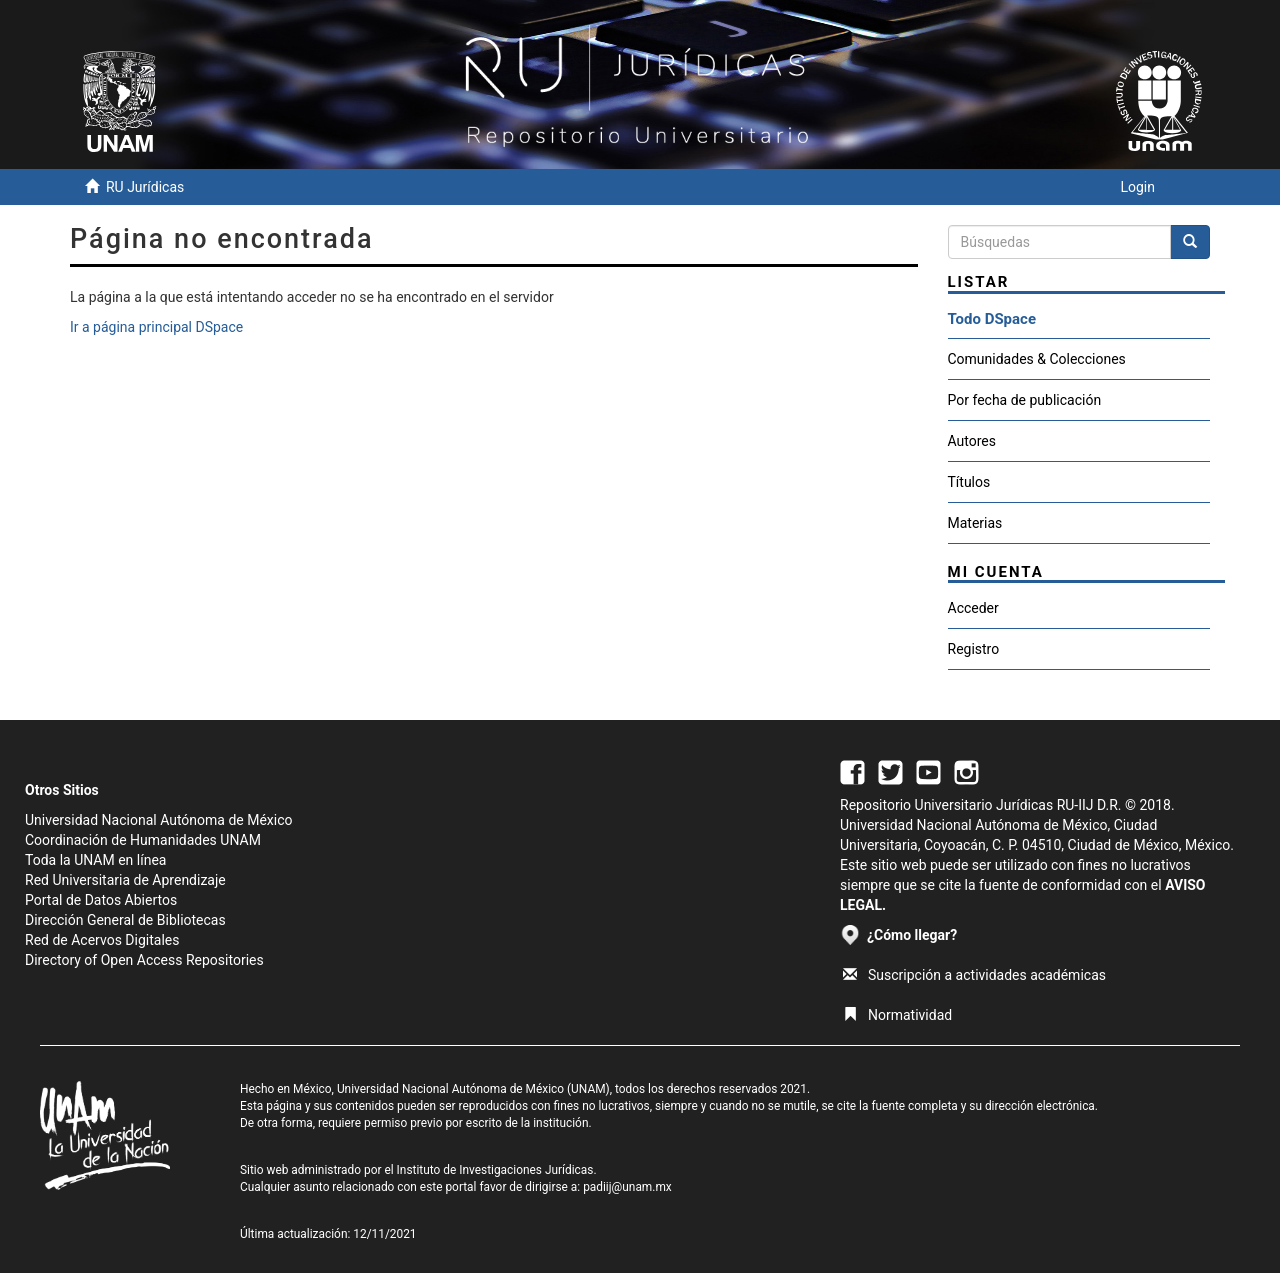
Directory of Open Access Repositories (144, 960)
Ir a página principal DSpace (156, 327)
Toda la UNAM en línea (95, 860)
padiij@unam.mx (627, 1187)
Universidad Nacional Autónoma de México (159, 820)
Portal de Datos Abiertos (101, 900)
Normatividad (897, 1015)
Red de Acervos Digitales (102, 940)
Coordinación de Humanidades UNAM (143, 840)
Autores (972, 441)
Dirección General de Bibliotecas (125, 920)
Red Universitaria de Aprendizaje (125, 880)
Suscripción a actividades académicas (974, 975)
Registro (974, 649)
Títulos (969, 482)
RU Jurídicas (145, 187)
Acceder (973, 608)
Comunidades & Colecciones (1037, 359)
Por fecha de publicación (1025, 400)
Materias (975, 523)
